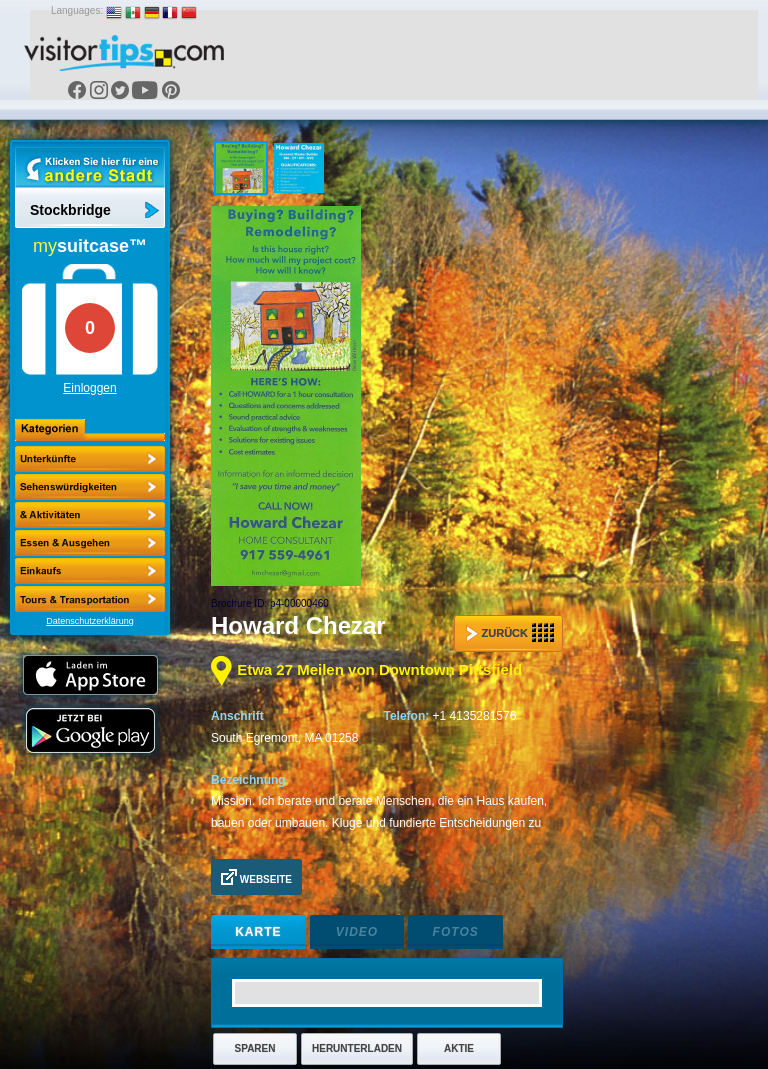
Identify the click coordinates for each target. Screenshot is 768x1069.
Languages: (77, 10)
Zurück (510, 633)
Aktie (459, 1048)
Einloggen (89, 388)
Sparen (255, 1048)
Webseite (256, 877)
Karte (258, 932)
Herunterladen (357, 1048)
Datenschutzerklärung (90, 621)
